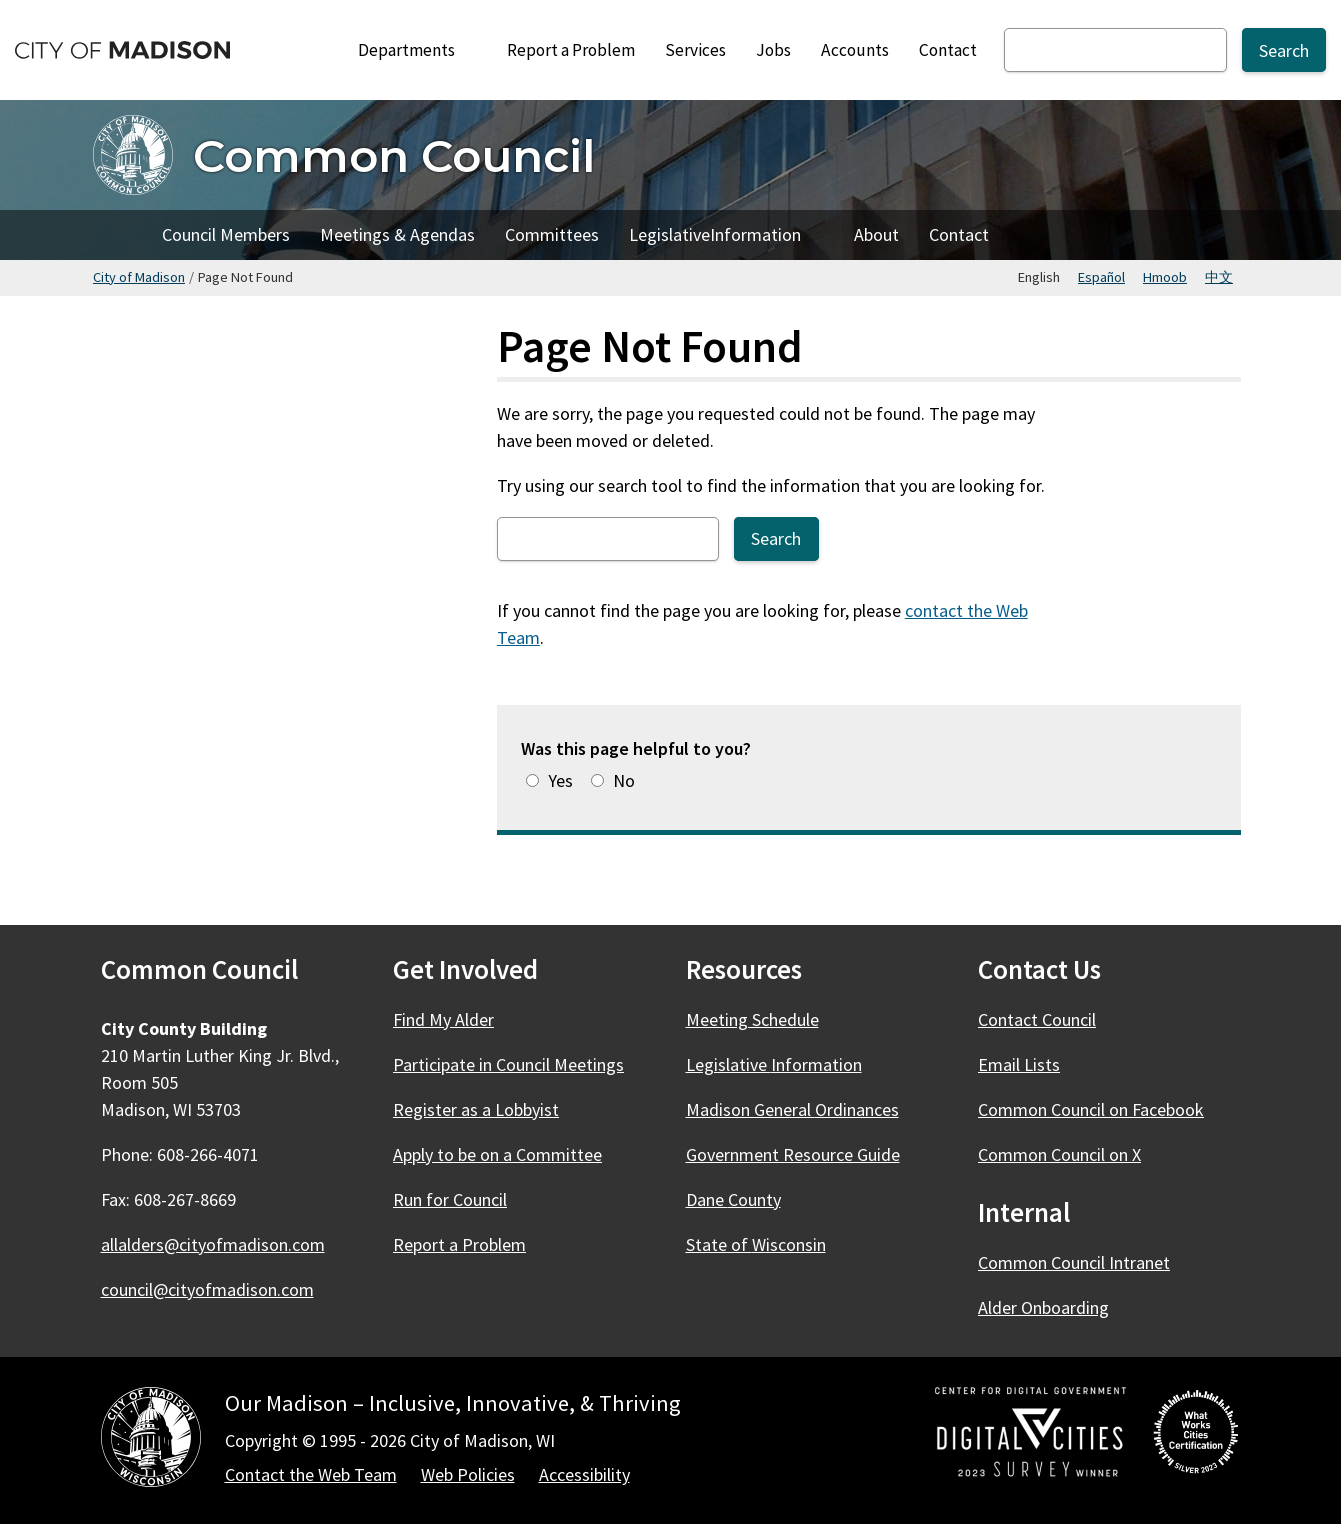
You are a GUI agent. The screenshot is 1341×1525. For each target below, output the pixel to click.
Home (120, 235)
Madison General (804, 1109)
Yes (560, 780)
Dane (745, 1199)
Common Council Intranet (1074, 1262)
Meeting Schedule (752, 1019)
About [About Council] (876, 234)
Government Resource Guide (793, 1154)
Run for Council (450, 1199)
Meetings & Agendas (397, 234)
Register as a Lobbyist (476, 1109)
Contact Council (1037, 1019)
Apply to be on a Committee (497, 1154)
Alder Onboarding (1043, 1307)
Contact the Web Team (311, 1474)
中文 (1219, 277)
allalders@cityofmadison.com (213, 1244)
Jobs (773, 50)
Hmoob (1165, 277)
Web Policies (468, 1474)
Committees (552, 234)
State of (767, 1244)
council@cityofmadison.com (207, 1289)
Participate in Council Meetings (508, 1064)
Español (1101, 277)
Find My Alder (443, 1019)
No (624, 780)
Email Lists (1019, 1064)
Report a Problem (571, 50)
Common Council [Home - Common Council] (394, 155)
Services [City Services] (695, 50)
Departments (417, 50)
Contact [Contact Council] (959, 234)
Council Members (226, 234)
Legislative (726, 240)
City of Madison (139, 277)
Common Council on (1102, 1109)
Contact (948, 50)
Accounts (855, 50)
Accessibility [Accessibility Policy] (584, 1474)
